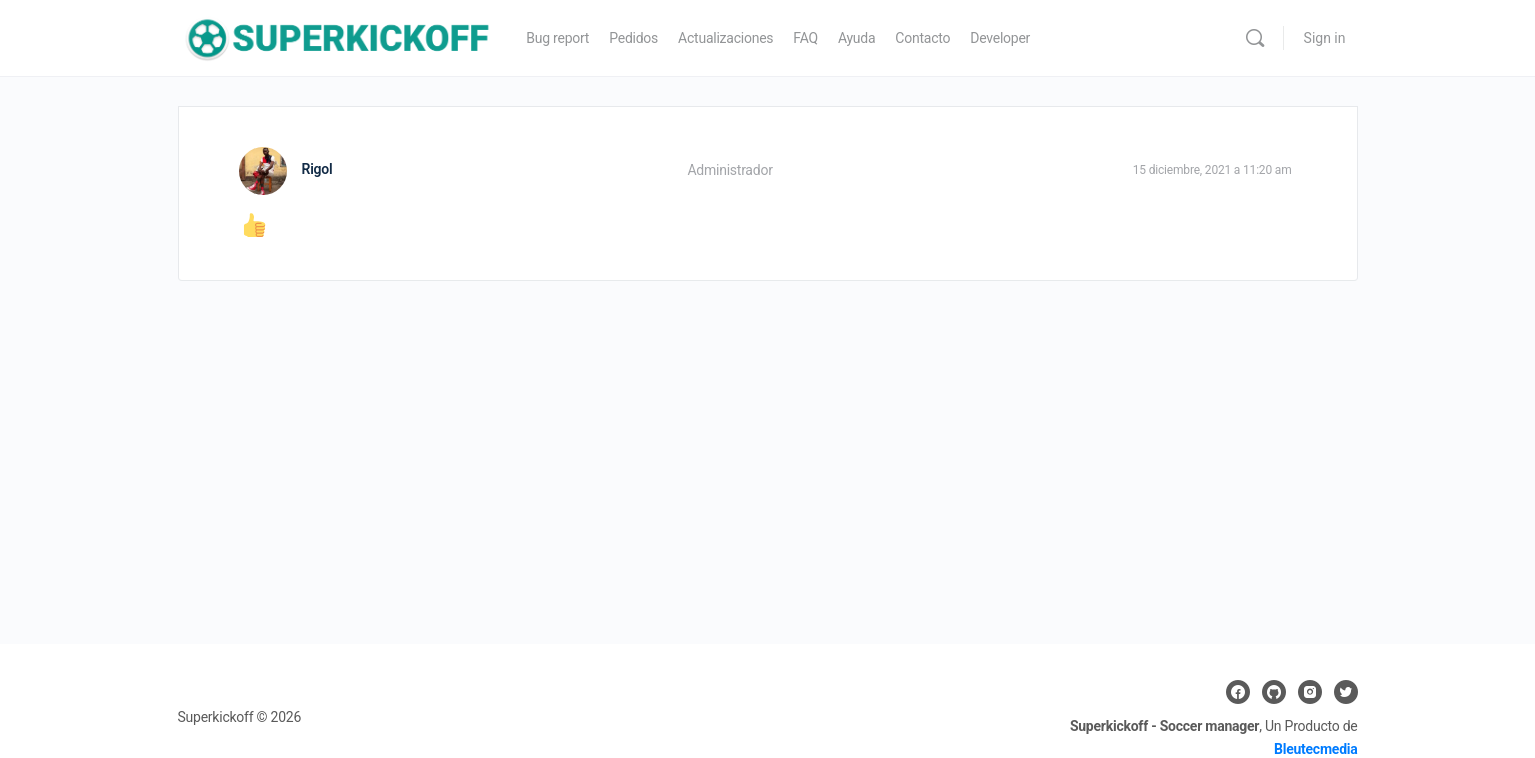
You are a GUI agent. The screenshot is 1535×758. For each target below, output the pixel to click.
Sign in (1325, 38)
